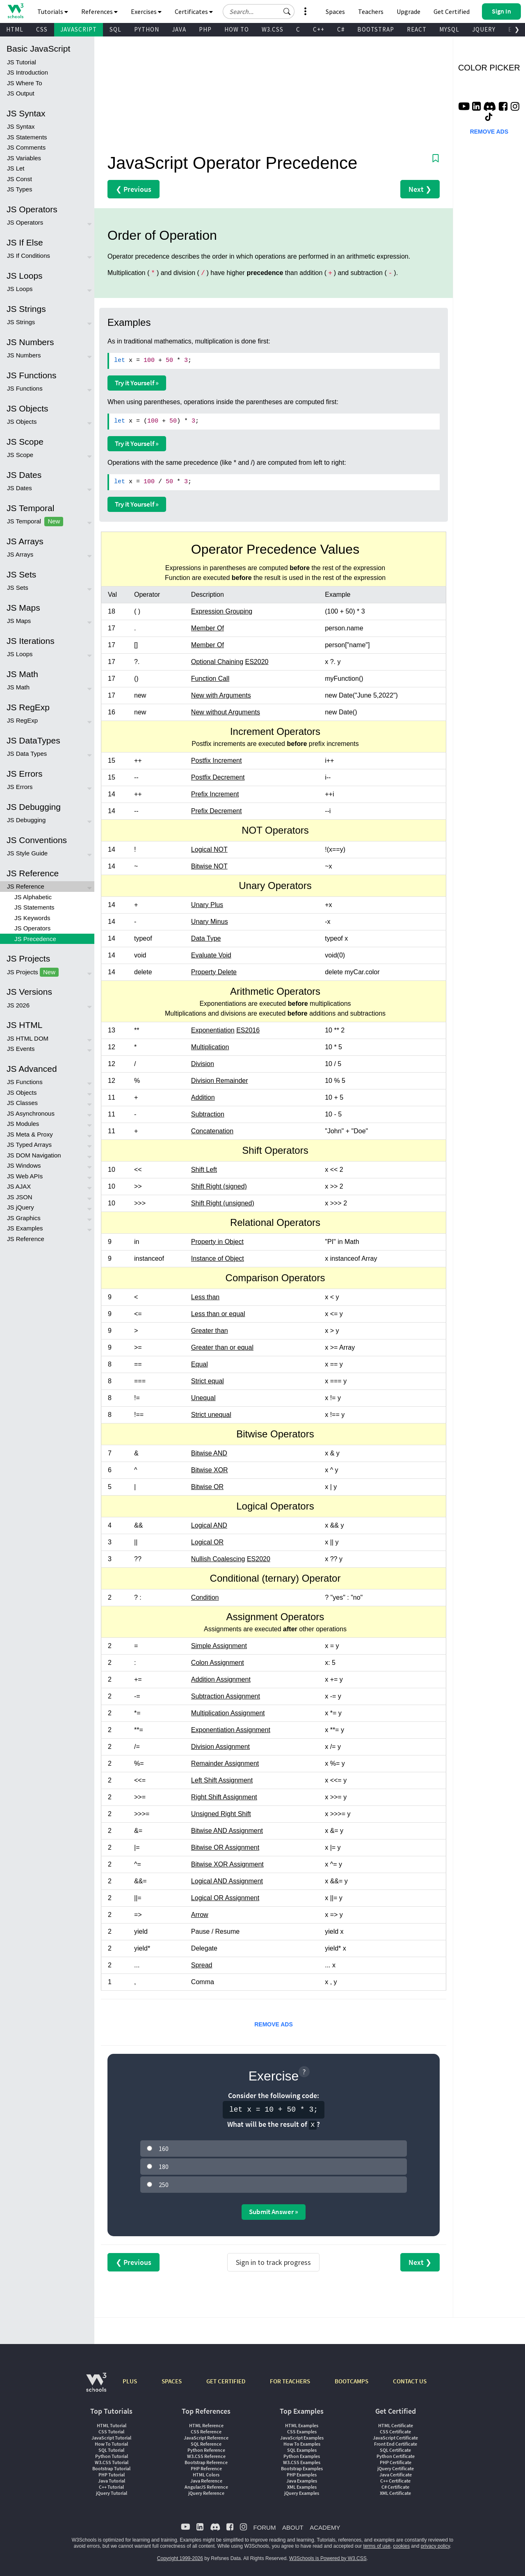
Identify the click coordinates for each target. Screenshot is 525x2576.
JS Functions (25, 388)
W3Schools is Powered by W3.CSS (328, 2558)
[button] (287, 11)
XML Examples (302, 2487)
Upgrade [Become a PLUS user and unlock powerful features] (408, 11)
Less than (205, 1297)
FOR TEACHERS (290, 2381)
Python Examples (301, 2456)
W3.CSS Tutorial (111, 2462)
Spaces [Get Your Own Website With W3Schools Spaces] (335, 11)
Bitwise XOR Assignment (227, 1864)
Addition (203, 1097)
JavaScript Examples (302, 2438)
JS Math (18, 687)
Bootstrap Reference (206, 2462)
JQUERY (483, 29)
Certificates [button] (194, 11)
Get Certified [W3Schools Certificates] (452, 11)
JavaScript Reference (206, 2438)
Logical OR (207, 1542)
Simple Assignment (219, 1645)
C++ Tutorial (111, 2487)
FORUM (264, 2527)
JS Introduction (27, 72)
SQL (115, 29)
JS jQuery (20, 1207)
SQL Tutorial (111, 2450)
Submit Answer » (273, 2211)
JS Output (20, 93)
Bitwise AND (209, 1453)
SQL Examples (302, 2450)
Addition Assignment (221, 1679)
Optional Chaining (217, 661)
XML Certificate (395, 2493)
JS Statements (27, 137)
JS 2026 (18, 1005)
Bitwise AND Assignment (227, 1830)
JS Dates (19, 487)
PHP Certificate (395, 2462)
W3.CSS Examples (301, 2462)
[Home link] (15, 11)
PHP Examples (302, 2474)
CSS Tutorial (111, 2431)
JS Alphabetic (33, 897)
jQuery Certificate (395, 2468)
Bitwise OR (207, 1486)
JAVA (179, 29)
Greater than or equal (222, 1347)
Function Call (210, 678)
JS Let (16, 168)
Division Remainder (219, 1080)
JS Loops (20, 288)
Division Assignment (220, 1746)
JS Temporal (35, 521)
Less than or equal (218, 1313)
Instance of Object (217, 1258)
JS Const (19, 178)
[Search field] (258, 11)
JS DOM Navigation (34, 1155)
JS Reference (25, 886)
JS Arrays (20, 554)
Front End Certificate (395, 2444)
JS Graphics (24, 1217)
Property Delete (214, 972)
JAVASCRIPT (78, 29)
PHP (205, 29)
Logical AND (209, 1525)
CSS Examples (302, 2431)
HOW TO (236, 29)
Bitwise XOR (209, 1469)
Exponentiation (213, 1030)
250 (164, 2184)
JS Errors (20, 786)
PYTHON (146, 29)
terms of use (376, 2546)
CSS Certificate (395, 2431)
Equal (199, 1364)
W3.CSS (272, 29)
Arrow (199, 1914)
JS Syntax (21, 126)
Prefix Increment (215, 794)
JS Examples (25, 1228)
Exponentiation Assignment (230, 1729)
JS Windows (24, 1165)
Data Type (206, 938)
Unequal (203, 1397)
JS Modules (23, 1123)
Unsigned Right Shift (221, 1813)
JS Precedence (35, 938)
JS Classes (22, 1102)
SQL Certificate (395, 2450)
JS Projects (33, 972)
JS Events (21, 1048)
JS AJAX (19, 1186)
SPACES (172, 2381)
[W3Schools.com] (96, 2386)
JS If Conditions (28, 255)
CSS (42, 29)
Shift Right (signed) (219, 1186)
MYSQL (449, 29)
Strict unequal (211, 1414)
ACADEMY (325, 2527)
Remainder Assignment (225, 1763)
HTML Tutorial (111, 2425)
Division (202, 1063)
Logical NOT (209, 849)
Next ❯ (420, 189)
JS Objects (22, 421)
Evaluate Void (211, 955)
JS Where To (24, 83)
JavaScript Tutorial (111, 2438)
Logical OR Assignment (225, 1897)
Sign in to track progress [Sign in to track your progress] (273, 2262)
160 (164, 2148)
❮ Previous (133, 189)
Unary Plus (207, 904)
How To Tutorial (111, 2444)
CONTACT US (410, 2381)
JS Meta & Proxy (30, 1134)
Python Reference (206, 2450)
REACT (417, 29)
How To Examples (301, 2444)
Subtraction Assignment (225, 1696)
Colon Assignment (217, 1662)
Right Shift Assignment (224, 1797)
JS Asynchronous (31, 1113)
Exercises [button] (146, 11)
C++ (318, 29)
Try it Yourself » (137, 382)
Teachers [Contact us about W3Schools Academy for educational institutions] (370, 11)
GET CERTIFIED (225, 2381)
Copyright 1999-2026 (180, 2558)
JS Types (19, 189)
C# (341, 29)
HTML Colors (206, 2474)
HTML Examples (301, 2425)
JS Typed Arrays (29, 1144)
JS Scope (20, 454)
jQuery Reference (206, 2493)
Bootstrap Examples (302, 2468)
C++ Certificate (395, 2481)
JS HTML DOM (27, 1038)
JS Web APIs (25, 1176)
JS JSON (19, 1197)
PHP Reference (206, 2468)
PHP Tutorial (111, 2474)
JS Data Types (27, 753)
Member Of (207, 628)
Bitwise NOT (209, 866)
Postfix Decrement (218, 777)
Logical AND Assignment (227, 1881)
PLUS (130, 2381)
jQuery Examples (301, 2493)
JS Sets (17, 587)
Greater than (209, 1330)
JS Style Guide (27, 853)
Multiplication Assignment (228, 1713)
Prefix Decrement (216, 810)
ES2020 (257, 661)
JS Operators (25, 222)
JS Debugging (26, 819)
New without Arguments (225, 712)
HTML (14, 29)
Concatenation (212, 1131)
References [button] (99, 11)
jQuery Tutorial (111, 2493)
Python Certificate (396, 2456)
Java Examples (301, 2481)
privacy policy (435, 2546)
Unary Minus (209, 921)
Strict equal (207, 1381)
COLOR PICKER (489, 67)
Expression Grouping (221, 611)
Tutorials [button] (52, 11)
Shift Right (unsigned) (222, 1203)
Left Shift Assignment (222, 1780)
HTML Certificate (395, 2425)
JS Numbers (24, 355)
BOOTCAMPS (351, 2381)
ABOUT (293, 2527)
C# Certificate (395, 2487)
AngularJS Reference (206, 2487)
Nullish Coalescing (218, 1558)
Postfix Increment (216, 760)
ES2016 (248, 1030)
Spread (201, 1965)
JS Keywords (32, 917)
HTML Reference (206, 2425)
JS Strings (21, 321)
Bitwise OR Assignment (225, 1847)
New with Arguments (221, 695)
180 (164, 2166)
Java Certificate (395, 2474)
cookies (401, 2546)
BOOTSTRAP (375, 29)
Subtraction (207, 1114)
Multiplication (210, 1047)
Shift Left (204, 1169)
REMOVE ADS (273, 2024)
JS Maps (19, 620)
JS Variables (24, 158)
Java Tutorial (111, 2481)
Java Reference (206, 2481)
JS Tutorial (21, 62)
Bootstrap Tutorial (111, 2468)
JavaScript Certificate (395, 2438)
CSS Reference (206, 2431)
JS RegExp (22, 720)
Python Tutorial (111, 2456)
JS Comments (26, 147)
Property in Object (217, 1241)
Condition (205, 1597)
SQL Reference (206, 2444)
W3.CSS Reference (206, 2456)
